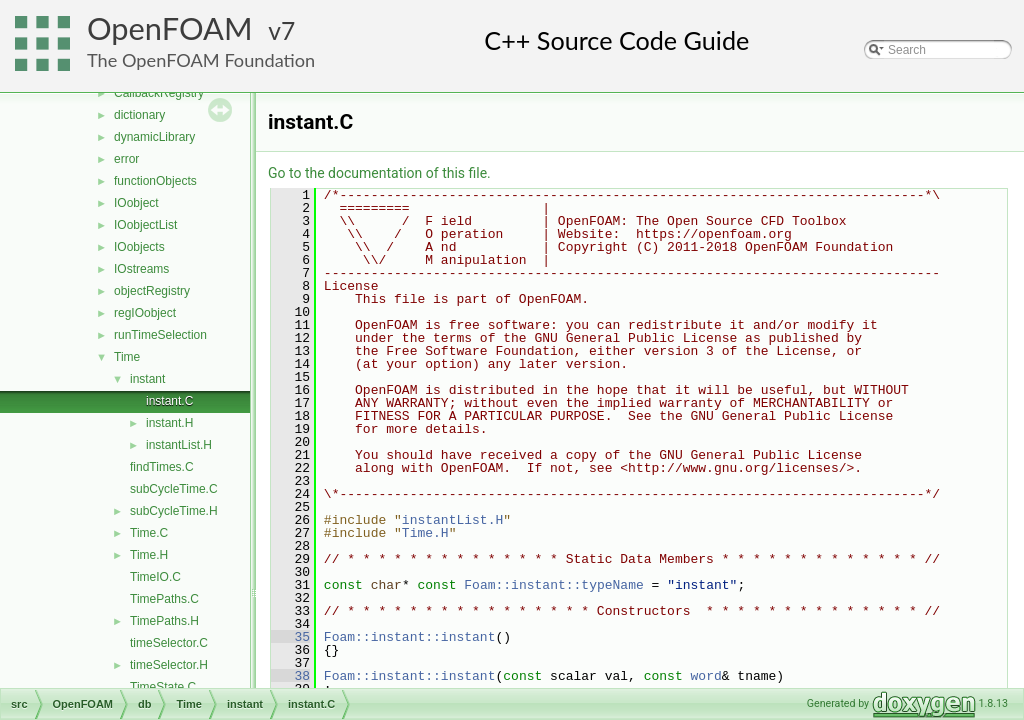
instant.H (169, 423)
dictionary (139, 115)
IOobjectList (145, 225)
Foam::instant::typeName (553, 585)
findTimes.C (162, 467)
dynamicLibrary (154, 137)
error (126, 159)
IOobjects (139, 247)
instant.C (169, 401)
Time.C (149, 533)
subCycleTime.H (174, 511)
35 (290, 637)
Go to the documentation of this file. (379, 173)
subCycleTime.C (174, 489)
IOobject (136, 203)
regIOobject (145, 313)
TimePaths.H (164, 621)
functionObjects (155, 181)
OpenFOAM (170, 28)
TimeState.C (163, 687)
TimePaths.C (164, 599)
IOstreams (141, 269)
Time (127, 357)
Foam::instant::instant (410, 637)
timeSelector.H (169, 665)
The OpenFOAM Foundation (201, 60)
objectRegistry (152, 291)
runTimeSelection (160, 335)
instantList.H (179, 445)
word (706, 676)
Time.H (149, 555)
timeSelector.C (169, 643)
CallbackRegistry (159, 93)
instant (147, 379)
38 (290, 676)
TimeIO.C (155, 577)
